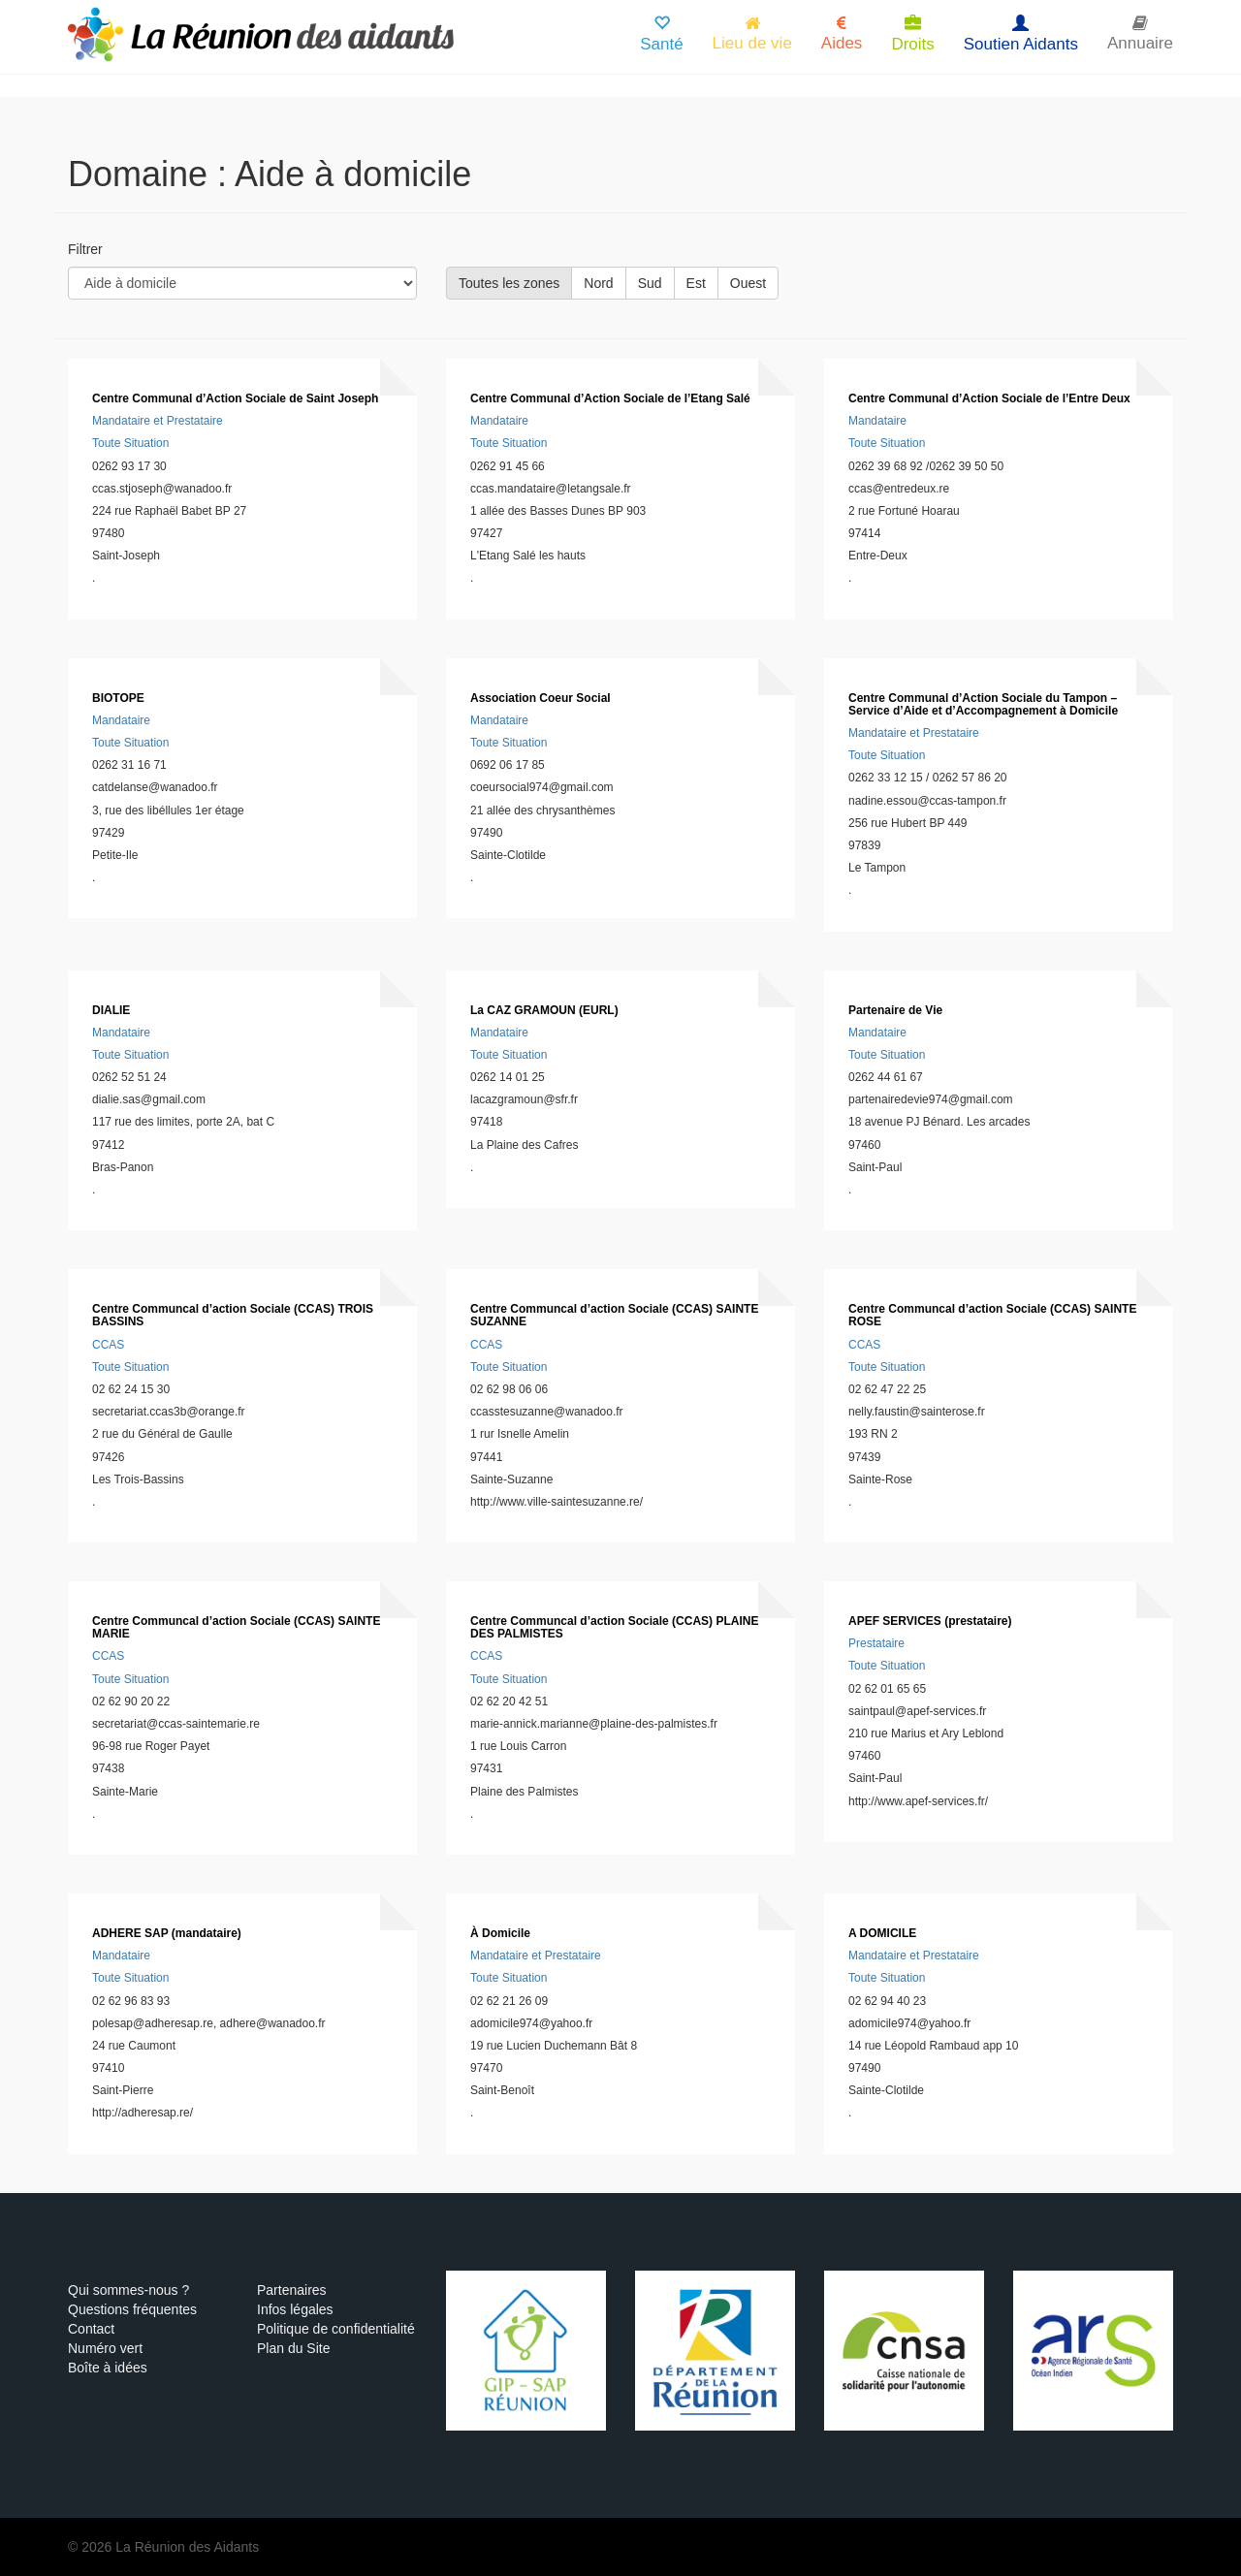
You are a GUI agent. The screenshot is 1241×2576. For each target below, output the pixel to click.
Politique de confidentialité (336, 2329)
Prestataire (876, 1643)
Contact (91, 2329)
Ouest (748, 283)
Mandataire (499, 421)
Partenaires (292, 2290)
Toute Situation (130, 443)
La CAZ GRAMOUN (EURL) (544, 1010)
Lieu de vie (752, 33)
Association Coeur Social (540, 698)
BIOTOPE (118, 698)
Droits (912, 34)
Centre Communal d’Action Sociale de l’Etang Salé (610, 398)
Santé (661, 34)
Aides (842, 33)
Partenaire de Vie (895, 1010)
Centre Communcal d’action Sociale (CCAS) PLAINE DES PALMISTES (614, 1627)
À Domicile (500, 1933)
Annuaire (1140, 33)
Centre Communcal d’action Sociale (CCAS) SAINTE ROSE (992, 1315)
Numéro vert (105, 2348)
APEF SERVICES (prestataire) (930, 1621)
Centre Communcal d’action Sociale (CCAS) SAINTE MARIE (236, 1627)
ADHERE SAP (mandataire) (166, 1933)
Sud (650, 283)
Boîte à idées (107, 2367)
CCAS (108, 1345)
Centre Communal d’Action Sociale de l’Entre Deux (989, 398)
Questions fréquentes (132, 2309)
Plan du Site (294, 2348)
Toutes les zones (509, 283)
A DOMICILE (882, 1933)
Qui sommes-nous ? (128, 2290)
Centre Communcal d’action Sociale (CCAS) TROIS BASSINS (232, 1315)
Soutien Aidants (1021, 34)
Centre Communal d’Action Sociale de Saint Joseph (235, 398)
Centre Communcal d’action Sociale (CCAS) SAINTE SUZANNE (614, 1315)
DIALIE (111, 1010)
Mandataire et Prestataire (157, 421)
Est (696, 283)
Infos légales (295, 2309)
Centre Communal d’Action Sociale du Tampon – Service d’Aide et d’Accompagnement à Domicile (983, 704)
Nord (598, 283)
